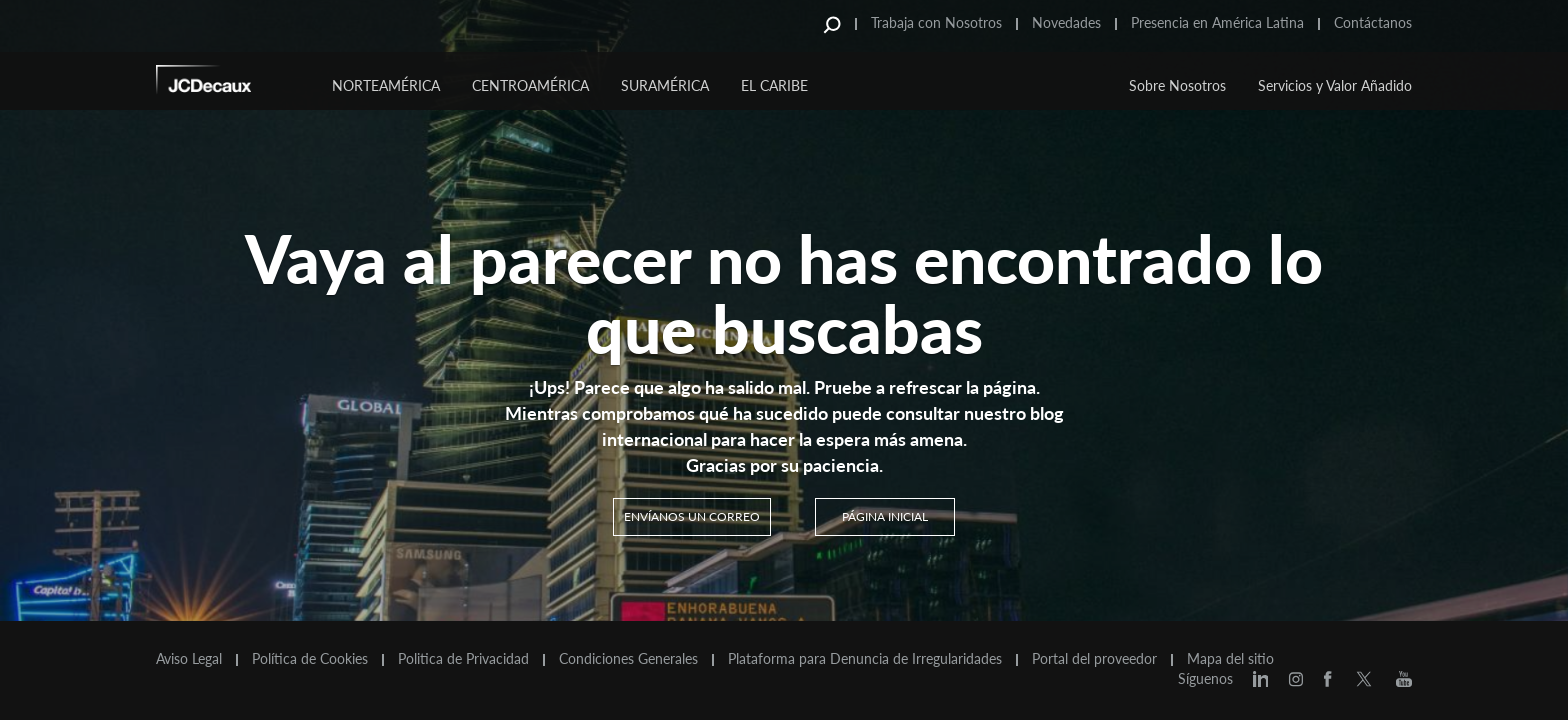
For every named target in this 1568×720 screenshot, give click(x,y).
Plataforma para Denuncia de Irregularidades (865, 659)
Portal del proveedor (1094, 659)
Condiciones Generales (628, 659)
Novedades (1066, 22)
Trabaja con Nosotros (936, 22)
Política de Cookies (310, 659)
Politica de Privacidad (463, 659)
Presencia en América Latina (1217, 22)
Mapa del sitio (1230, 659)
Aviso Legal (189, 659)
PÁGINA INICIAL (885, 516)
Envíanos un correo (692, 516)
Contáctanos (1373, 22)
